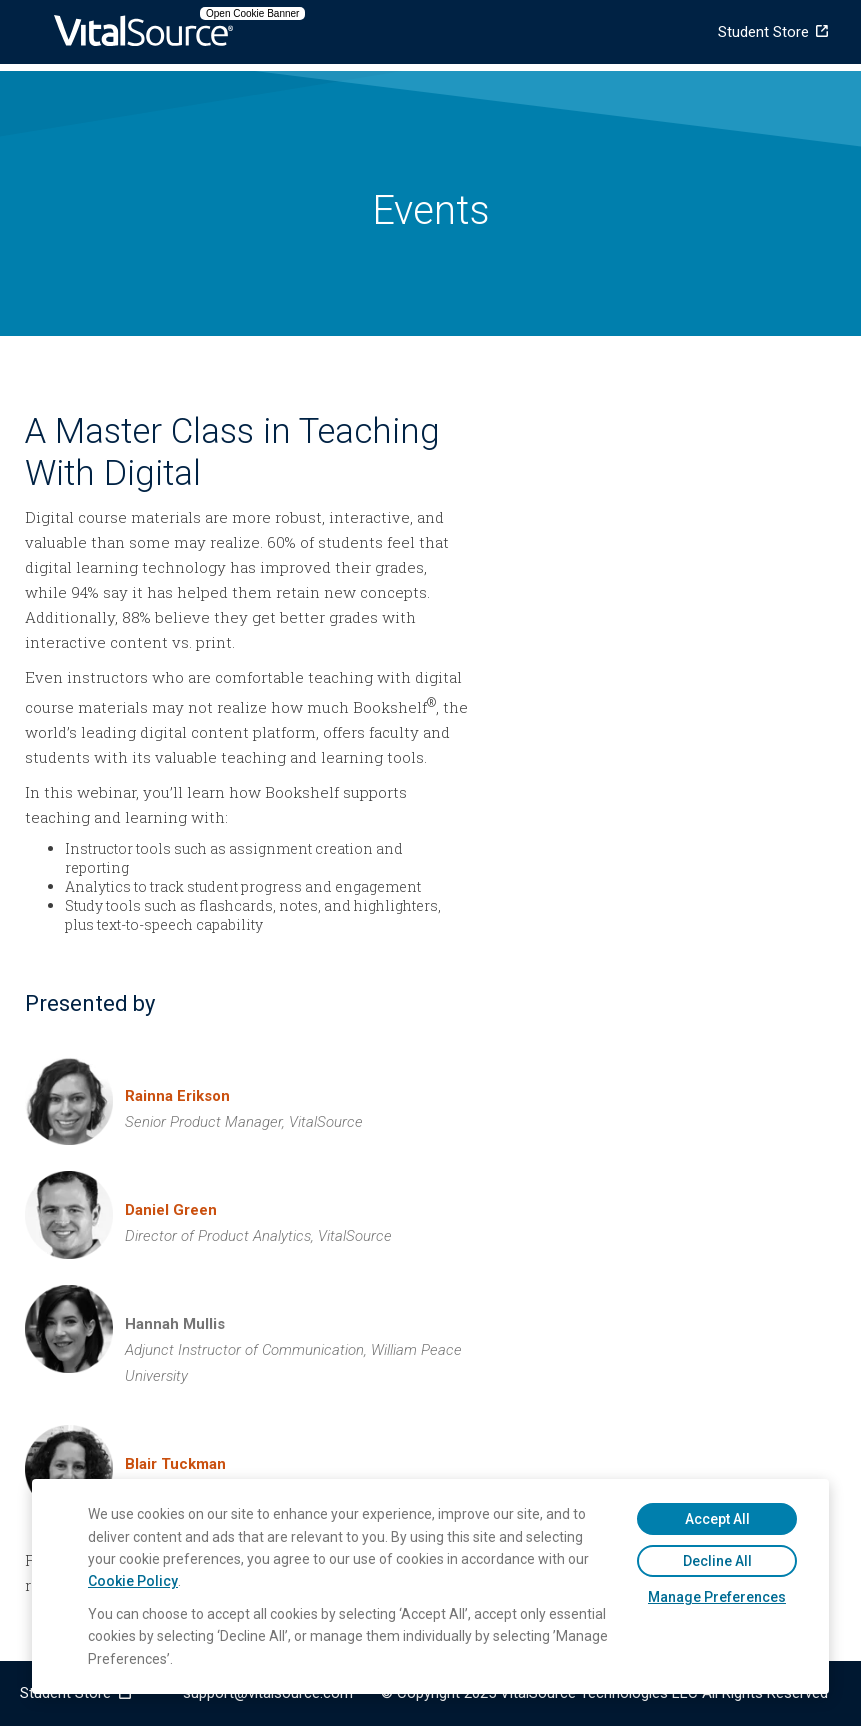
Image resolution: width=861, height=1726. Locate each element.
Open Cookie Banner (252, 13)
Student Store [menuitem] (763, 32)
